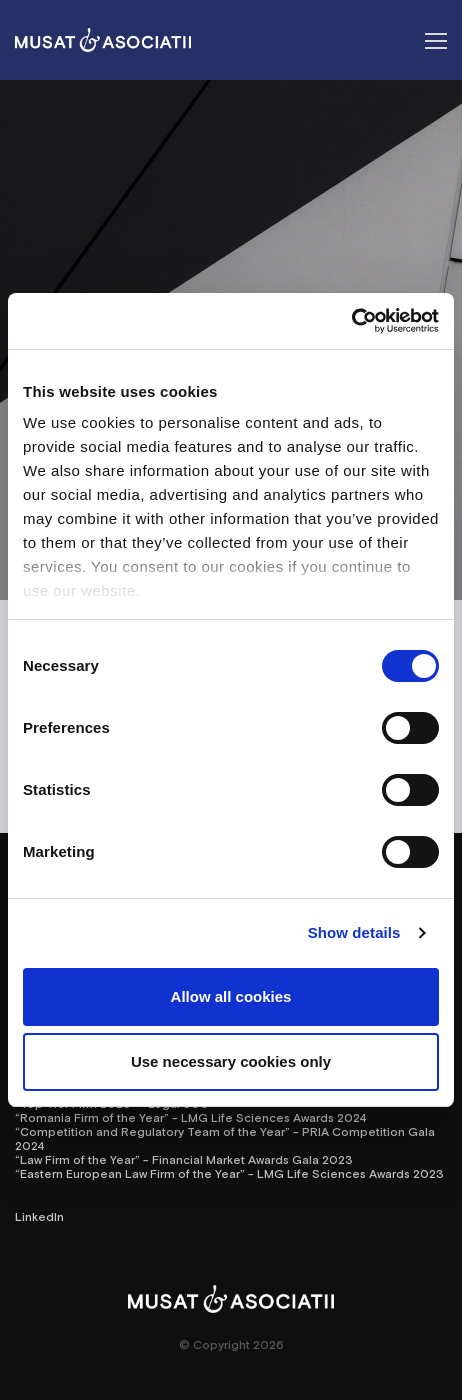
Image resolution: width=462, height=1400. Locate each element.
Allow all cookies (231, 996)
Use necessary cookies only (231, 1061)
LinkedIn (39, 1216)
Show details (354, 932)
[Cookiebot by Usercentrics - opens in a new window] (351, 321)
